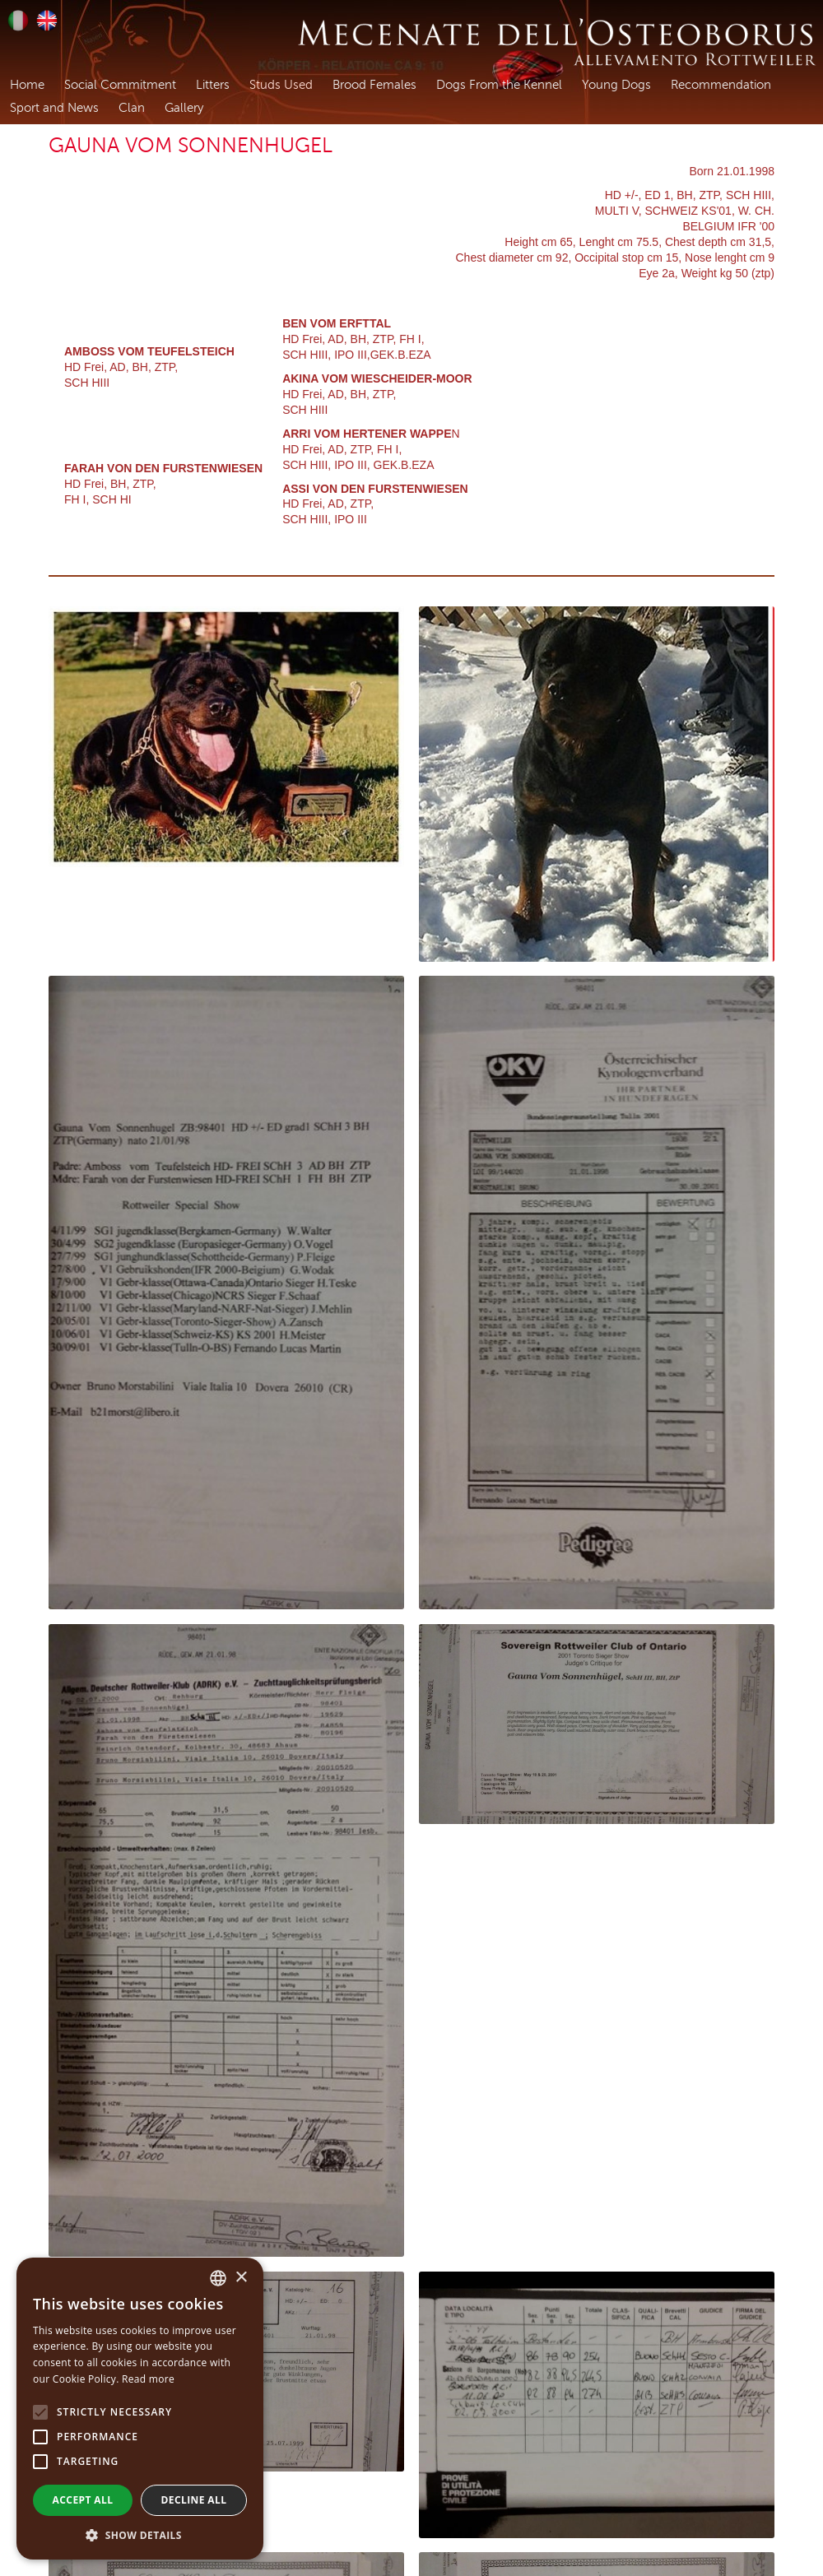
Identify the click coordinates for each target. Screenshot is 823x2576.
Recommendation (721, 85)
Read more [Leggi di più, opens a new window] (148, 2379)
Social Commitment (120, 85)
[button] (140, 2535)
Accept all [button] (83, 2500)
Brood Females (374, 85)
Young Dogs (616, 85)
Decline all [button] (194, 2500)
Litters (213, 85)
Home (27, 85)
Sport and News (54, 108)
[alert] (139, 2409)
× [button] (241, 2278)
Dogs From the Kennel (499, 85)
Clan (132, 108)
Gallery (184, 108)
